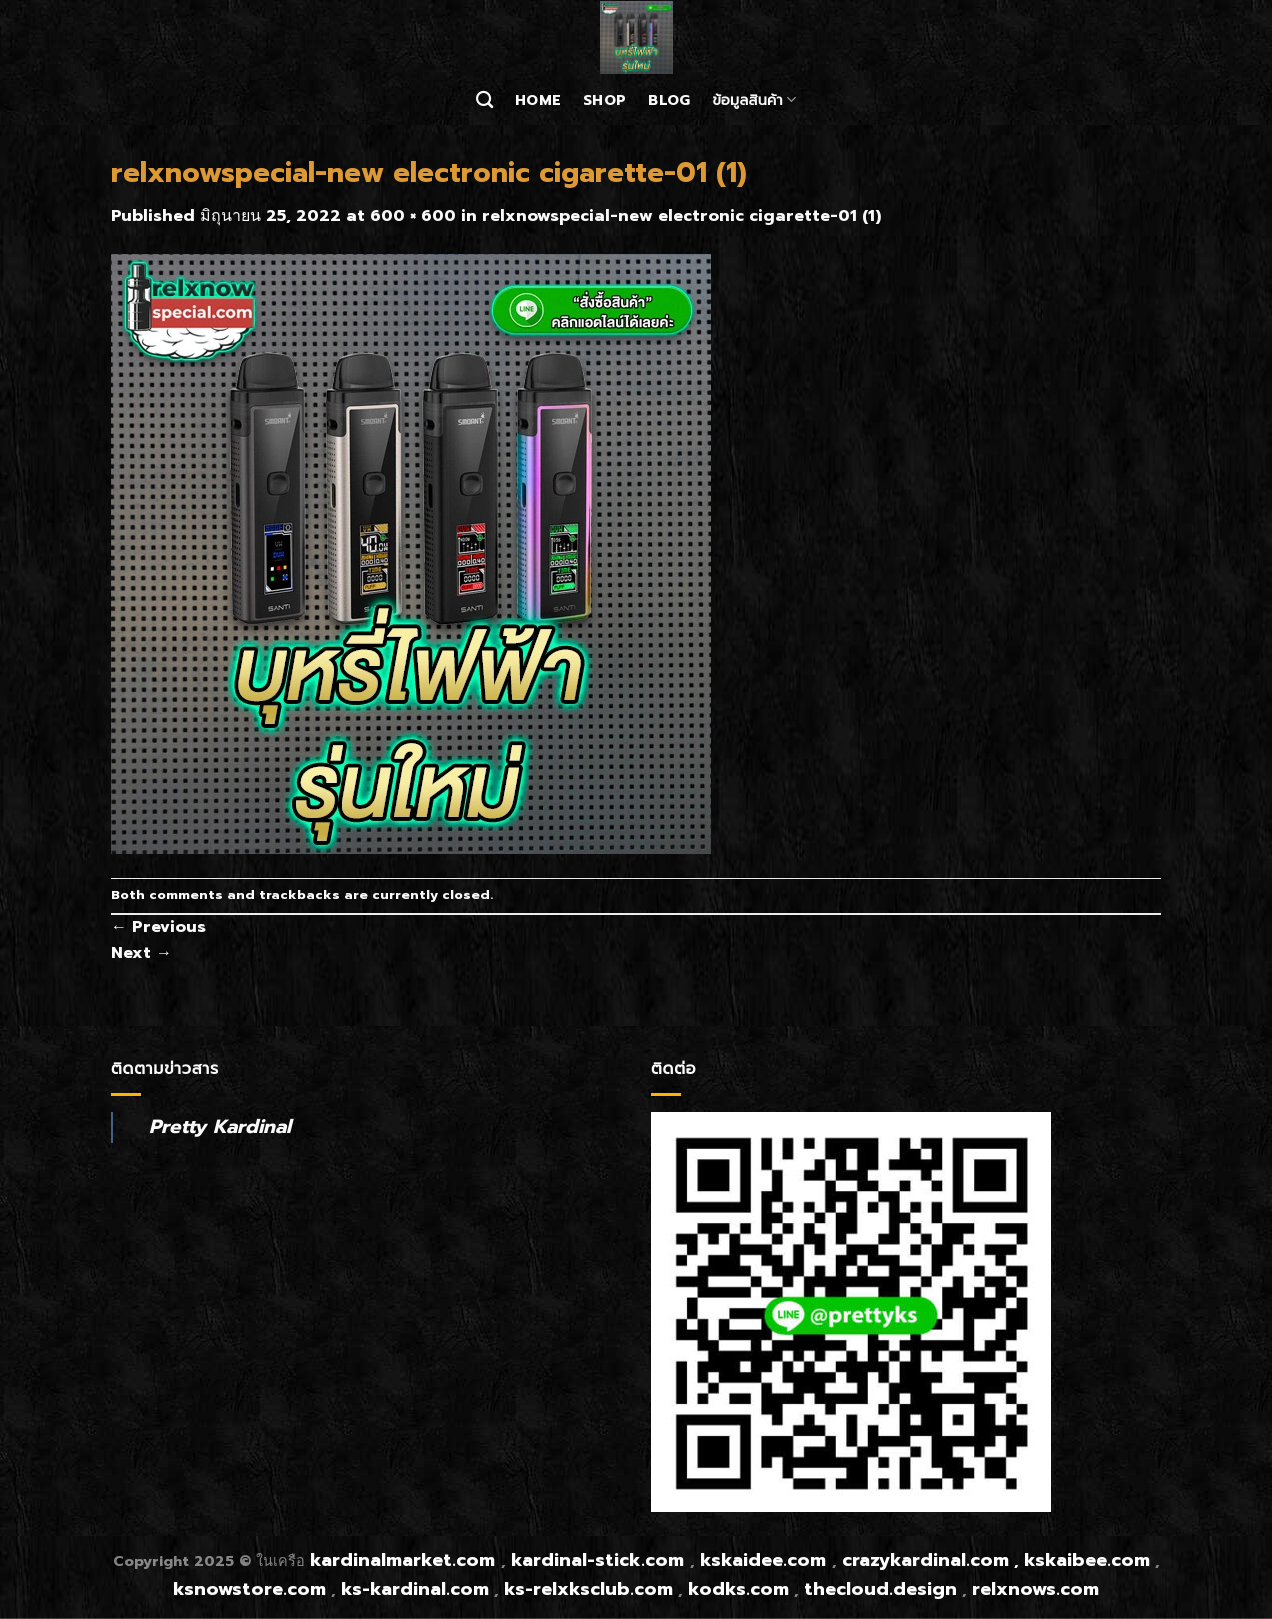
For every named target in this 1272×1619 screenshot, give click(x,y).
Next (141, 953)
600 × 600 (413, 216)
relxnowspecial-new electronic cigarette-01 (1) (681, 216)
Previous (158, 927)
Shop (604, 100)
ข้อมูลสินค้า (754, 100)
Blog (669, 100)
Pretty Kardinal (220, 1126)
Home (538, 100)
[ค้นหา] (484, 100)
